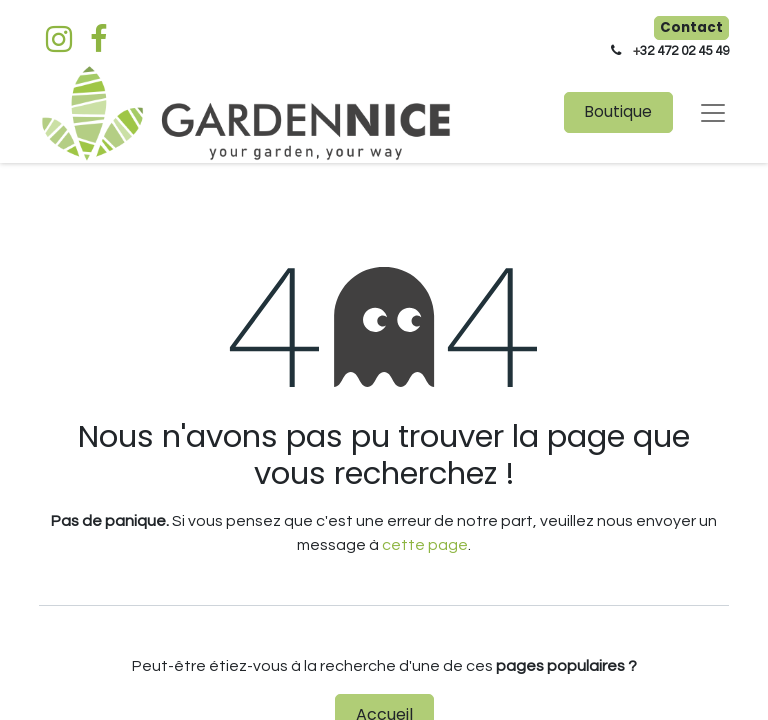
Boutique (618, 111)
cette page (425, 545)
